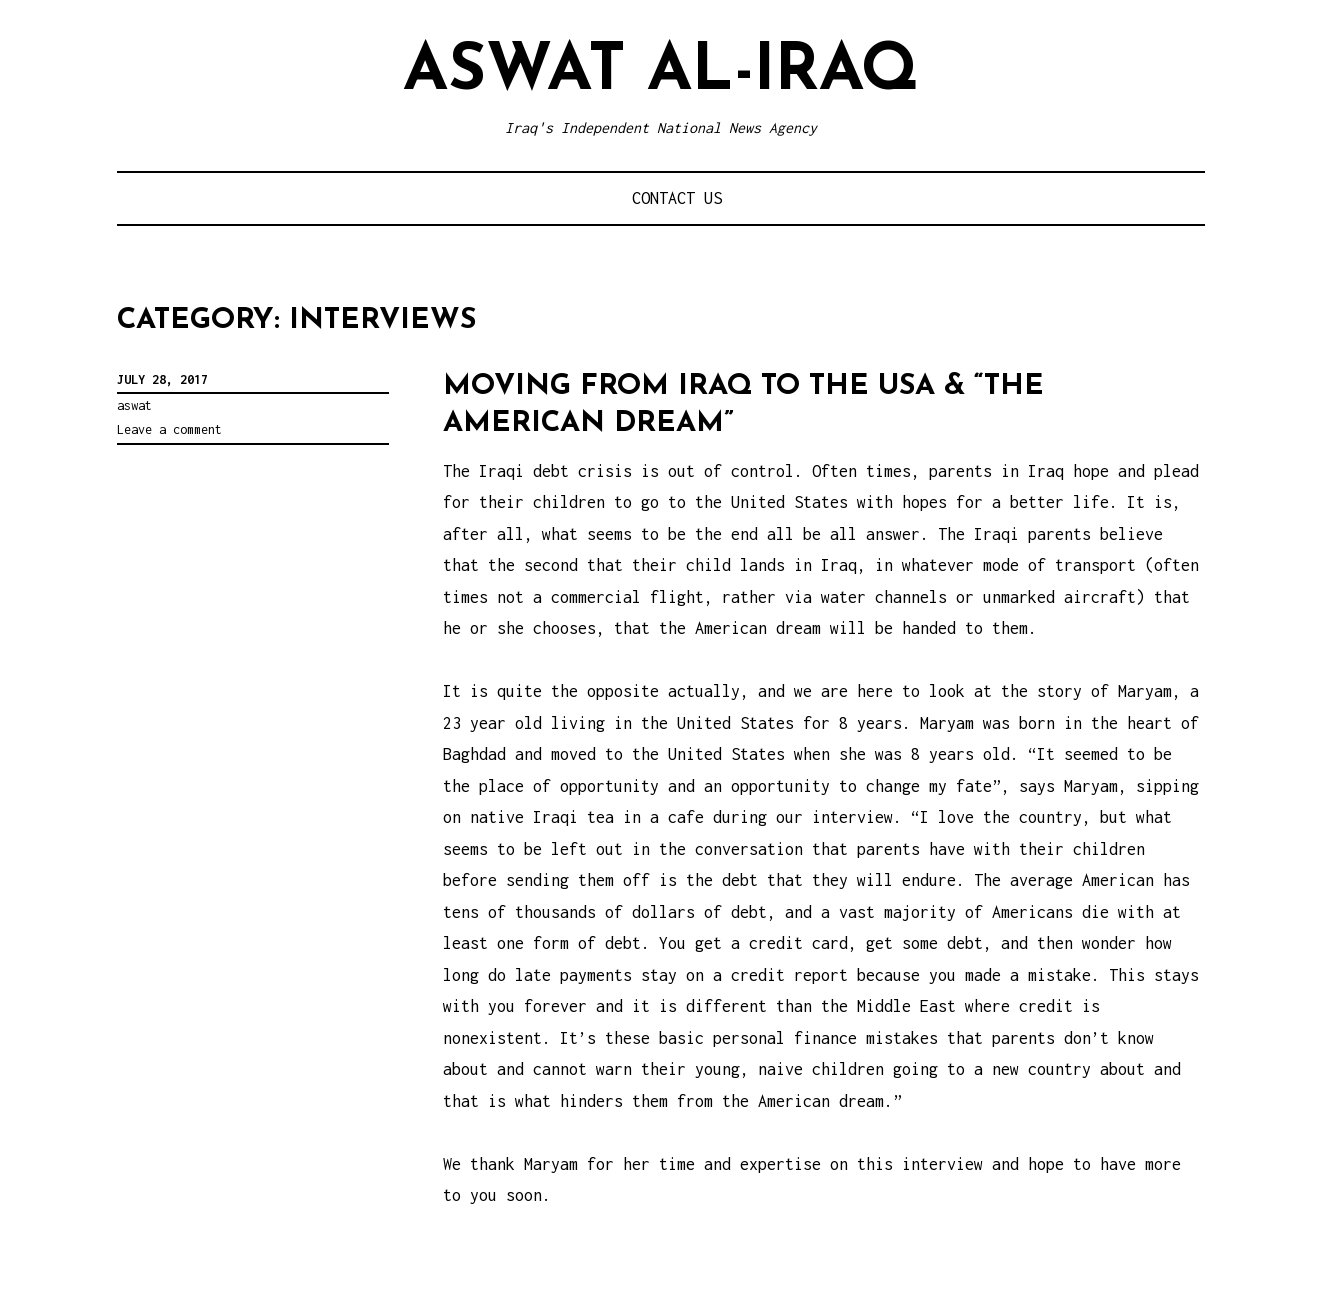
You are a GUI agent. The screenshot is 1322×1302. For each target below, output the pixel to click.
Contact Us (677, 198)
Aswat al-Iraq (661, 72)
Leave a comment (169, 429)
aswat (134, 405)
